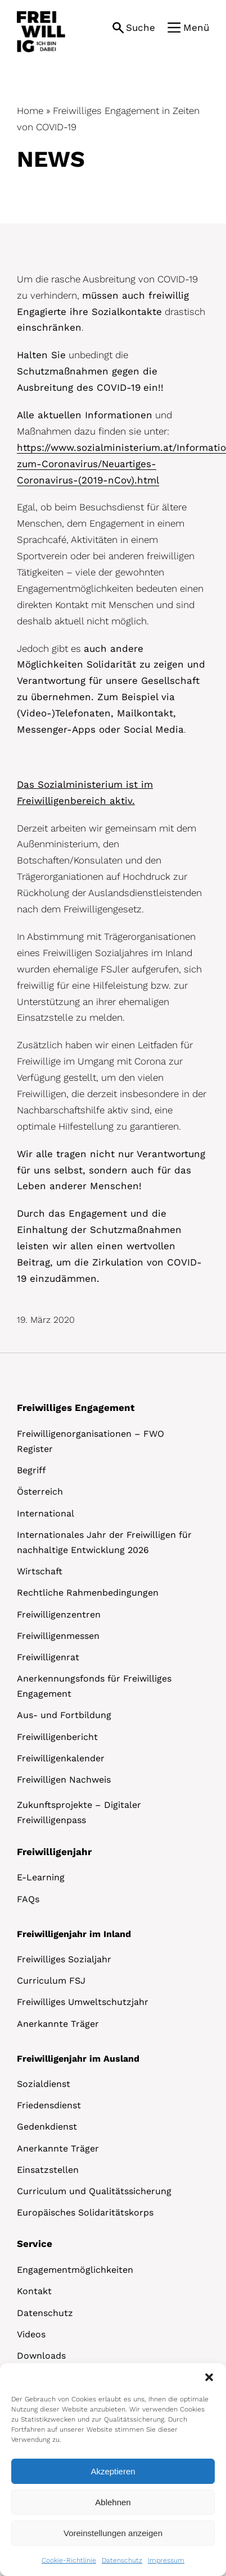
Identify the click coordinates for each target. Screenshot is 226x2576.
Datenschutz (122, 2560)
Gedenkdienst (47, 2126)
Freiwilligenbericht (57, 1737)
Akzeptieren (113, 2471)
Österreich (40, 1491)
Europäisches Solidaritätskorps (85, 2212)
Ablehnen (112, 2502)
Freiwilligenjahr (54, 1851)
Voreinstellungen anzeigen (113, 2533)
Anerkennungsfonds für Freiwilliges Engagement (94, 1686)
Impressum (166, 2560)
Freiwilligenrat (48, 1657)
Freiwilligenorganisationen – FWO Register (90, 1441)
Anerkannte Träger (58, 2023)
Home (30, 110)
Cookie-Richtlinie (69, 2560)
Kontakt (34, 2291)
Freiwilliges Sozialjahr (64, 1959)
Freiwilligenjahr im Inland (74, 1934)
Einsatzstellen (48, 2169)
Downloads (41, 2355)
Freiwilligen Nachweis (64, 1779)
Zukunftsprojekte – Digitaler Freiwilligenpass (79, 1812)
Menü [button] (196, 27)
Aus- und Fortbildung (64, 1715)
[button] (209, 2377)
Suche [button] (140, 27)
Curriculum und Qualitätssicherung (94, 2191)
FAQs (28, 1899)
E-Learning (41, 1877)
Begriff (31, 1470)
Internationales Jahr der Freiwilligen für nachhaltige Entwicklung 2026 (104, 1542)
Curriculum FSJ (51, 1980)
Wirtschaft (39, 1571)
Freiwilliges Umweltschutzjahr (82, 2002)
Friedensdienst (49, 2105)
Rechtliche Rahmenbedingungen (88, 1592)
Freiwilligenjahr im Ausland (78, 2058)
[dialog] (113, 2469)
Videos (31, 2334)
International (45, 1513)
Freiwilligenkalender (61, 1758)
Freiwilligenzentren (59, 1614)
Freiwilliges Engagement (75, 1407)
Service (34, 2243)
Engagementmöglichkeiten (75, 2269)
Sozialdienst (43, 2084)
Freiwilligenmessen (58, 1635)
